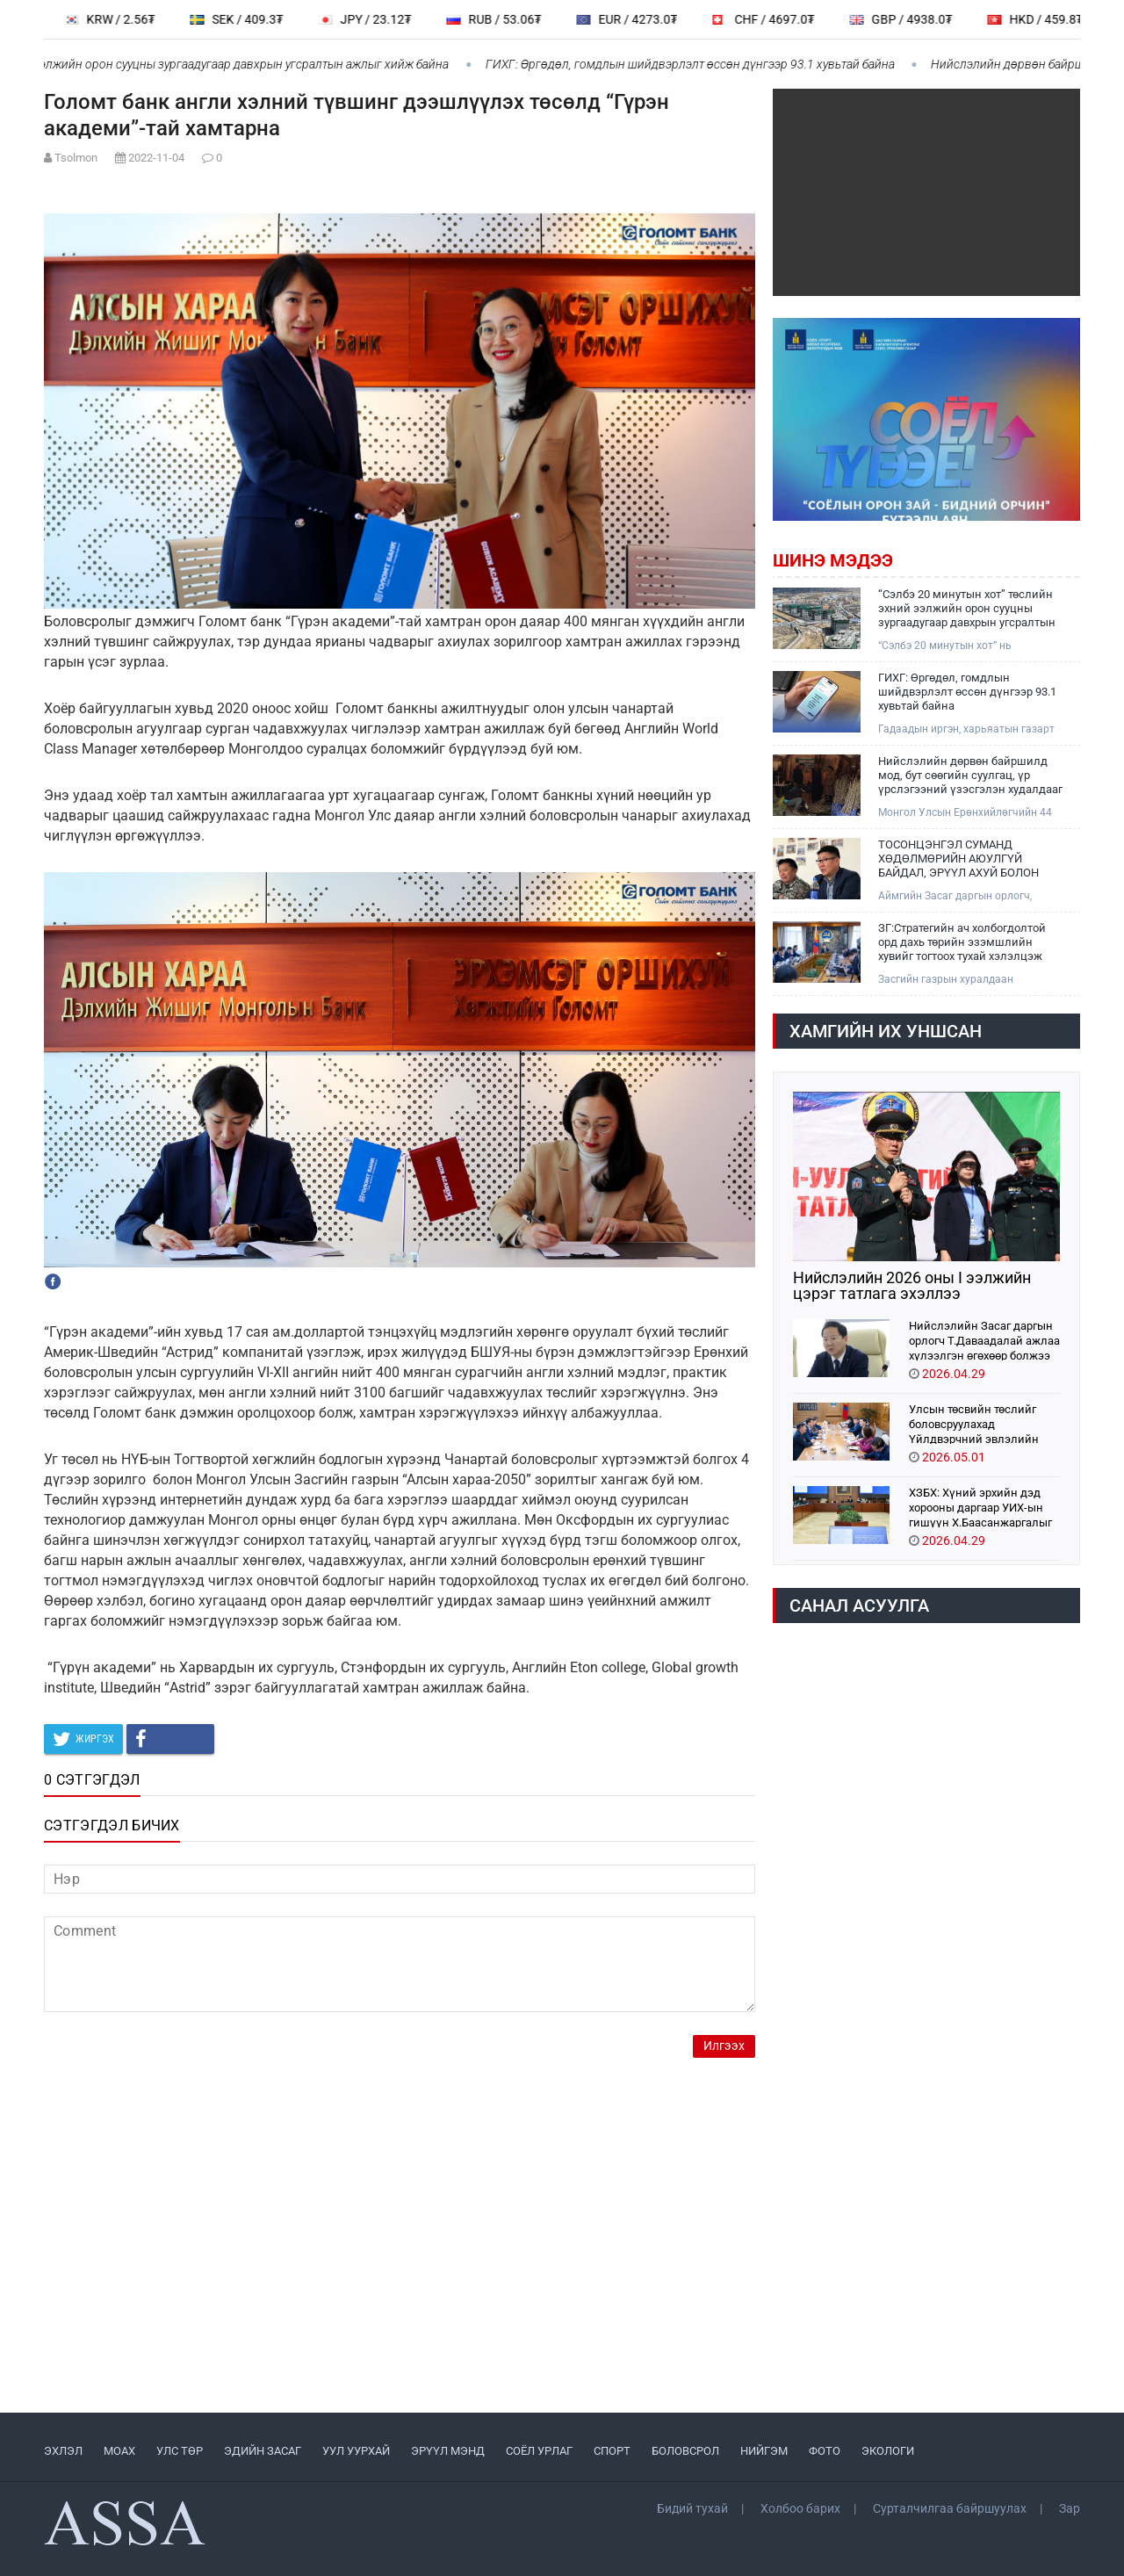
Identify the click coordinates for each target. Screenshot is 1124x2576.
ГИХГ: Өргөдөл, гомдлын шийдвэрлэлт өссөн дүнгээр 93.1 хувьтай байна (706, 64)
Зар (1069, 2508)
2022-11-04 (156, 157)
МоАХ (119, 2451)
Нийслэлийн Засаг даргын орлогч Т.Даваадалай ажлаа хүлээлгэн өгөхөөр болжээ (984, 1339)
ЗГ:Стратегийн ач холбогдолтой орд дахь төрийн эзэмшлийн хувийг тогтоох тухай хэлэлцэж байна (962, 942)
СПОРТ (612, 2451)
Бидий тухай (692, 2508)
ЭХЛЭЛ (63, 2451)
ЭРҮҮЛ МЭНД (448, 2451)
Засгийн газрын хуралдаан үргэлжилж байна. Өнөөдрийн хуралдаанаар (953, 979)
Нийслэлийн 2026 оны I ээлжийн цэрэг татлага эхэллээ (912, 1286)
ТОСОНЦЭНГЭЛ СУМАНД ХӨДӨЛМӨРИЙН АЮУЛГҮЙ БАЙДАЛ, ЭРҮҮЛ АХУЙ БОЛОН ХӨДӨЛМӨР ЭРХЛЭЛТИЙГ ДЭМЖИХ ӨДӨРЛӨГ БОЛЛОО (958, 859)
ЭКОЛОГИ (887, 2451)
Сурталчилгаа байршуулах (950, 2508)
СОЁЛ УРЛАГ (539, 2451)
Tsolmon (75, 157)
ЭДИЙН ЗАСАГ (262, 2451)
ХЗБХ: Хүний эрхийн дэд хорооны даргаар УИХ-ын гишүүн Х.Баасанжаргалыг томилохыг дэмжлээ (980, 1506)
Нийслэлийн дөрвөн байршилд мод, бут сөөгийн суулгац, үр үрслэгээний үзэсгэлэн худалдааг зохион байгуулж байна (970, 775)
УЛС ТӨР (179, 2451)
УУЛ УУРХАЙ (356, 2451)
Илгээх (724, 2045)
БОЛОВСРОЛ (685, 2451)
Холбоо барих (800, 2508)
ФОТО (824, 2451)
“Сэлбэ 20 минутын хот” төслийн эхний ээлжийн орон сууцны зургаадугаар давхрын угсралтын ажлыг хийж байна (967, 609)
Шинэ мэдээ (833, 560)
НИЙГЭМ (764, 2451)
